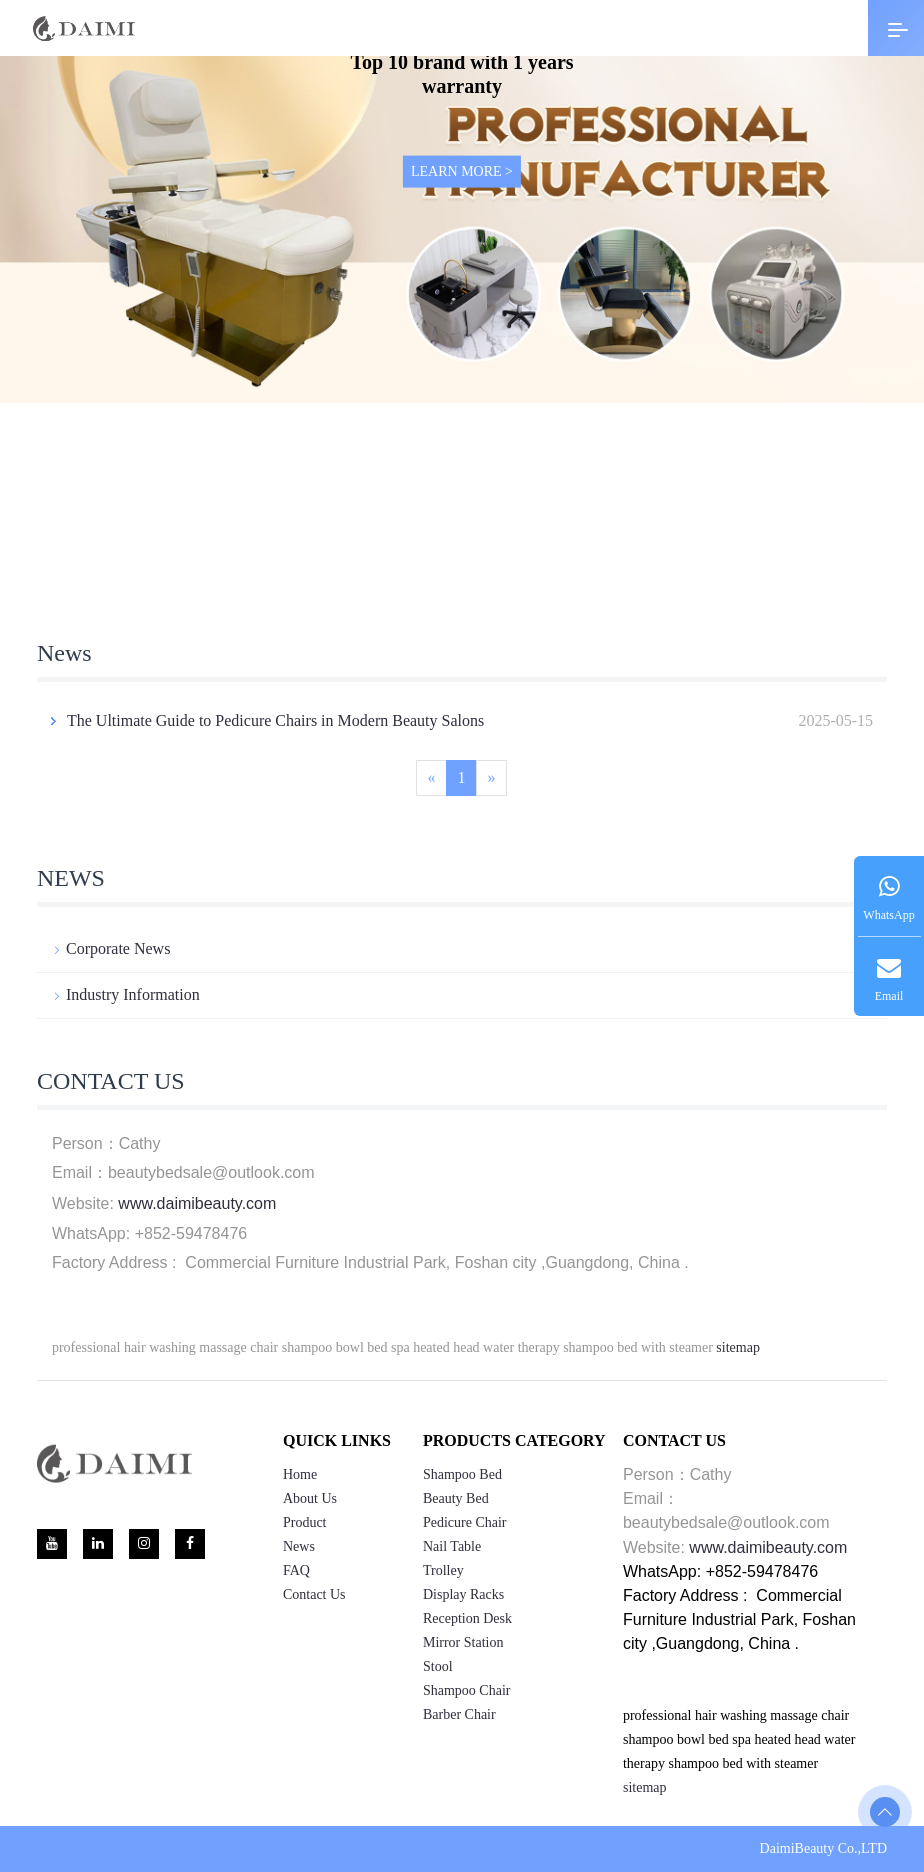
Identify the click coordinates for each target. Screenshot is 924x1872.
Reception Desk (467, 1618)
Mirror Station (463, 1642)
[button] (291, 554)
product (305, 1522)
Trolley (443, 1570)
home (300, 1474)
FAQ (296, 1570)
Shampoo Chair (467, 1690)
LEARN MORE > (462, 171)
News (299, 1546)
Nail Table (452, 1546)
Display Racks (463, 1594)
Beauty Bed (456, 1498)
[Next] (491, 778)
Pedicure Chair (465, 1522)
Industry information (126, 994)
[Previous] (431, 778)
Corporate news (111, 948)
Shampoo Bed (462, 1474)
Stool (438, 1666)
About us (310, 1498)
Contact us (314, 1594)
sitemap (738, 1347)
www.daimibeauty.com (197, 1203)
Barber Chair (459, 1714)
